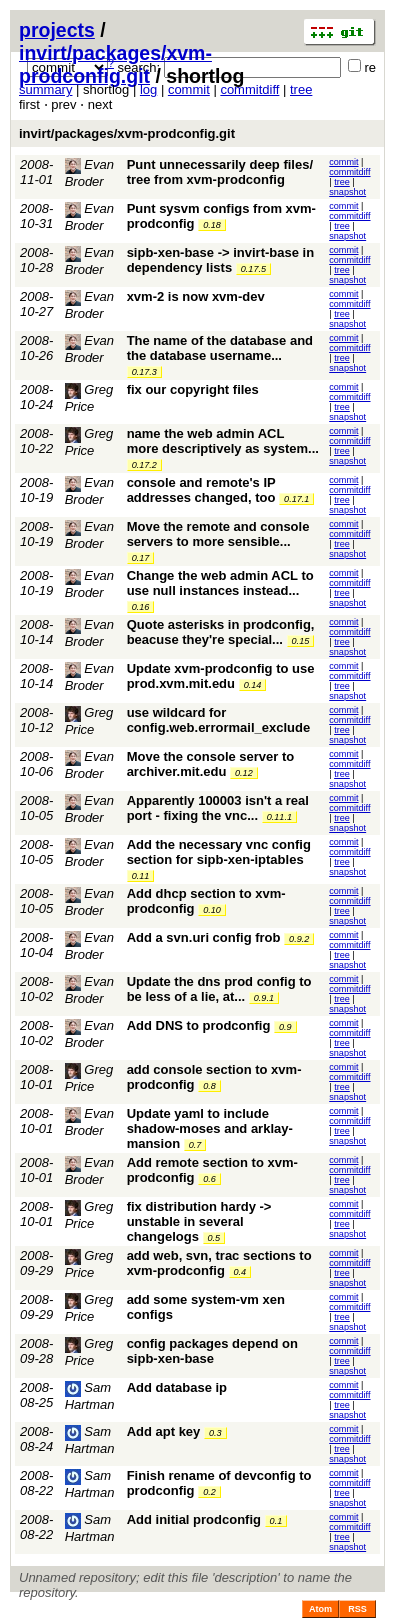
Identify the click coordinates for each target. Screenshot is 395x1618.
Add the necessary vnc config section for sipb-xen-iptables (219, 852)
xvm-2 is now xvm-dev (196, 296)
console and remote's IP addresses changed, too (201, 490)
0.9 (285, 1027)
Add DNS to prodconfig (199, 1025)
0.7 (195, 1145)
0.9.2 (299, 939)
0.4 (240, 1272)
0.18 (212, 225)
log (148, 89)
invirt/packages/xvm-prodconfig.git (115, 64)
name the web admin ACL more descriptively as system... (223, 441)
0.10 (212, 910)
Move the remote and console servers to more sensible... (218, 534)
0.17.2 (144, 465)
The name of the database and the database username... (220, 348)
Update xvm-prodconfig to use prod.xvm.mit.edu (221, 676)
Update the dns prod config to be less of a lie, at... (219, 989)
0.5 (214, 1238)
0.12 (244, 773)
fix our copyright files (193, 389)
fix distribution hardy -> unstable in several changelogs (199, 1221)
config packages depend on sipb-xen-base (212, 1351)
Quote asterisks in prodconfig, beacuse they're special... (221, 632)
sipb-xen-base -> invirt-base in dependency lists (220, 260)
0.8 (209, 1086)
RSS (357, 1609)
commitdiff (249, 89)
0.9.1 (264, 998)
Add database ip (177, 1387)
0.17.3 (144, 372)
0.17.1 (296, 499)
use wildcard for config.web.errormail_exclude (219, 720)
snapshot (347, 192)
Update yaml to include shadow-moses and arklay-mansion (210, 1128)
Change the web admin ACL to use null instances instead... (220, 583)
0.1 (276, 1521)
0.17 (141, 558)
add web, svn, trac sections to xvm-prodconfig (219, 1263)
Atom (320, 1609)
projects (57, 30)
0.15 (301, 641)
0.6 (209, 1179)
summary (45, 89)
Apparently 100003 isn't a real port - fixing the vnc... (218, 808)
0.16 (141, 607)
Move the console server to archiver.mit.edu (211, 764)
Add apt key (164, 1431)
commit (189, 89)
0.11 (141, 876)
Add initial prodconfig (194, 1519)
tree (301, 89)
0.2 (209, 1492)
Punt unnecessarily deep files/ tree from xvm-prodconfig (220, 172)
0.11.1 (279, 817)
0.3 (215, 1433)
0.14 (253, 685)
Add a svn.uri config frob (204, 937)
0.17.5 (253, 269)
